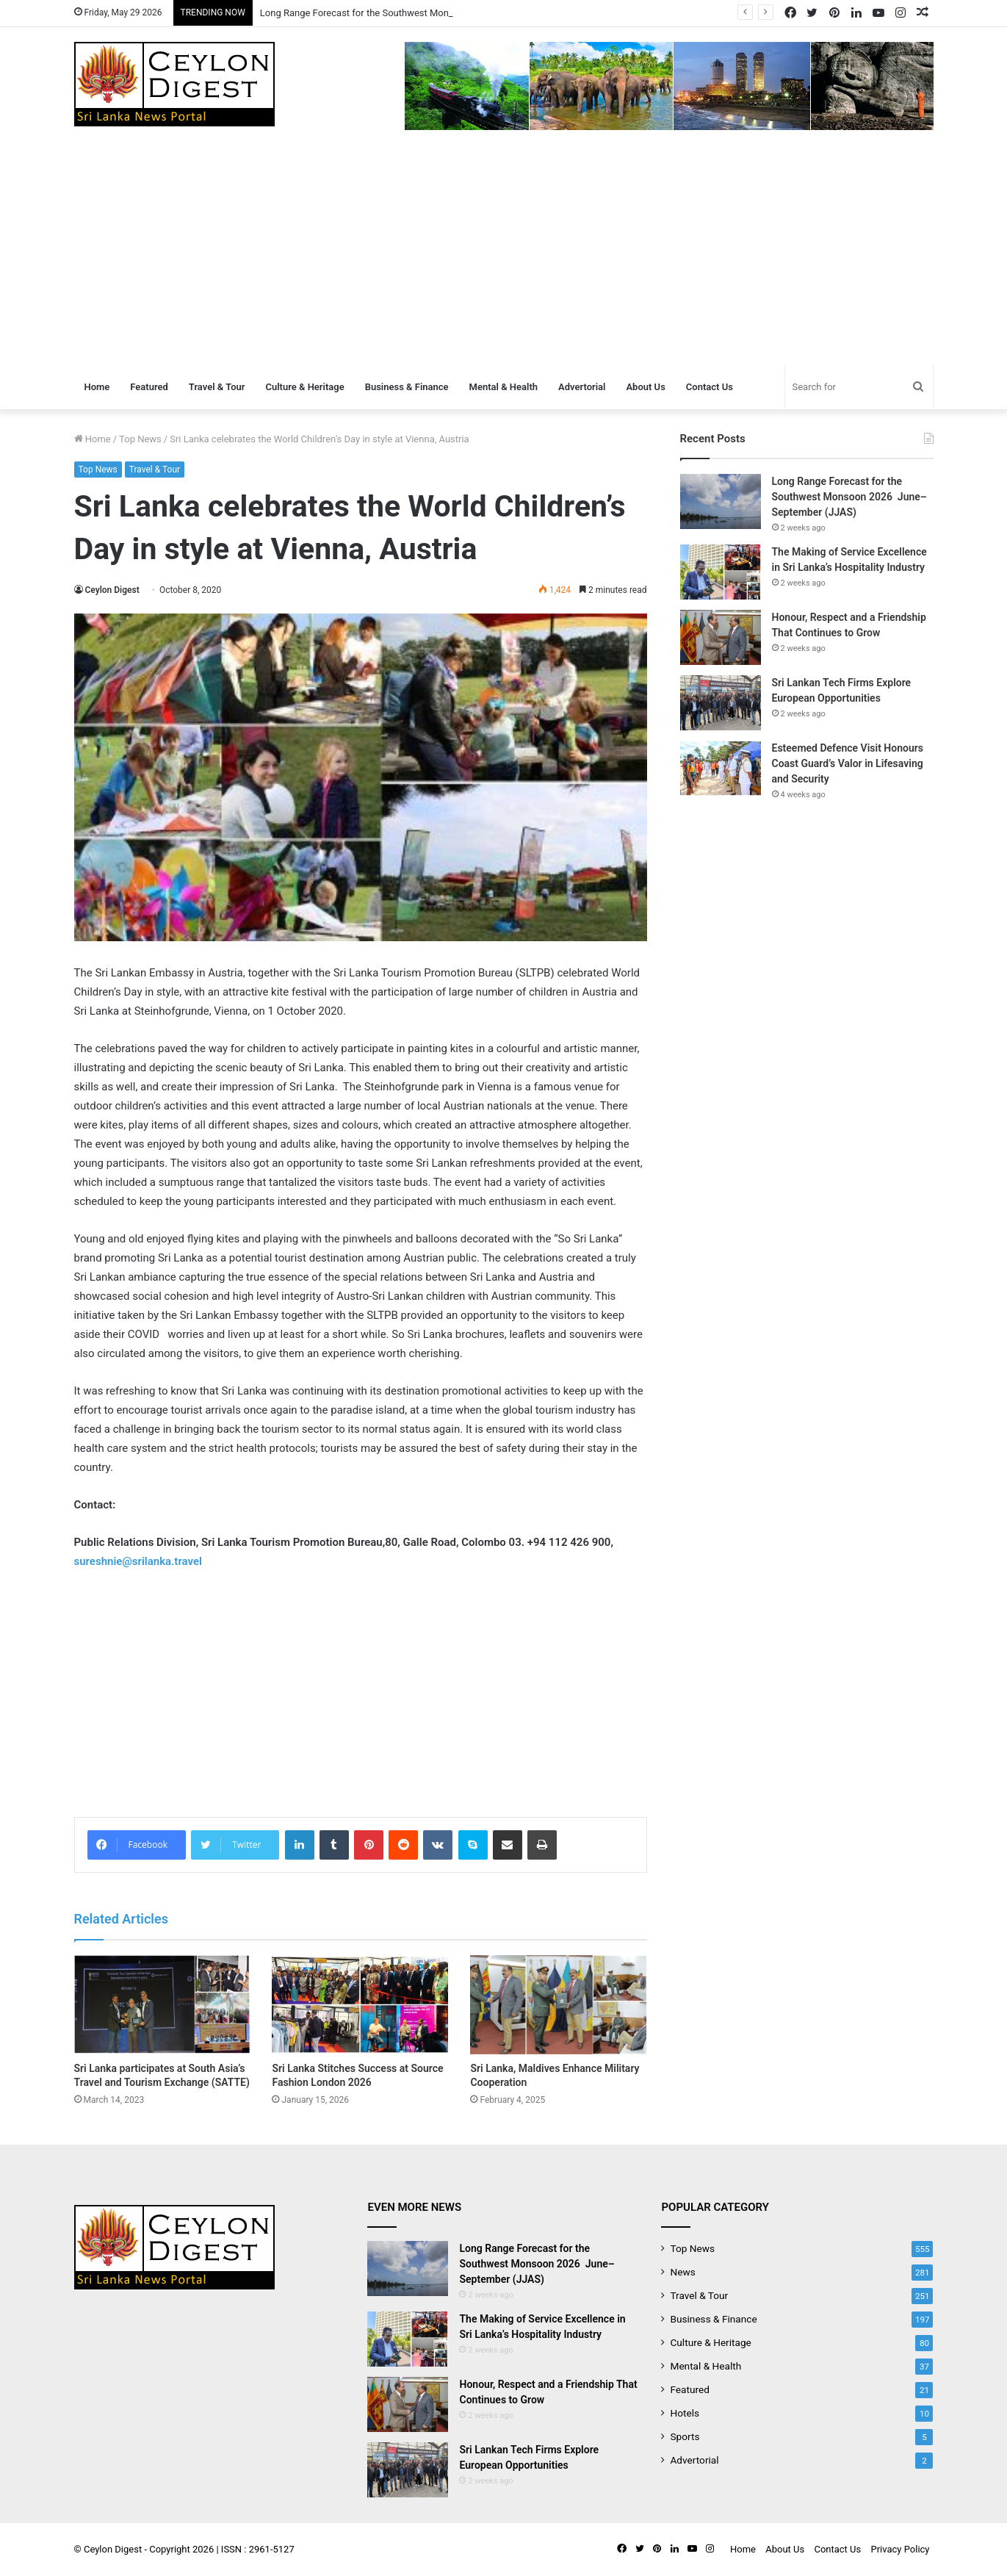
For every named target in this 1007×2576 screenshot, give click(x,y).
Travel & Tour (217, 386)
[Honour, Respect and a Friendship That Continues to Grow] (720, 637)
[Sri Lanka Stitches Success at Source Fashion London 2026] (360, 2004)
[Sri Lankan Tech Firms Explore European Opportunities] (720, 702)
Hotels (684, 2413)
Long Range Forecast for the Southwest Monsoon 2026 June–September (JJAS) (849, 496)
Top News (140, 439)
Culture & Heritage (304, 386)
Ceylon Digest (112, 590)
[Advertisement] (504, 255)
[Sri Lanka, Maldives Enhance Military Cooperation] (558, 2004)
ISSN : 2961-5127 (258, 2549)
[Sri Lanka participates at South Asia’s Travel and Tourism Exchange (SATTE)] (162, 2004)
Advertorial (581, 386)
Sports (684, 2436)
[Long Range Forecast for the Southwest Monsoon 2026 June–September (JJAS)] (720, 501)
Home (97, 386)
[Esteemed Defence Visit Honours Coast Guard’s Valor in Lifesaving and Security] (720, 768)
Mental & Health (503, 386)
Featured (149, 386)
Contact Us (709, 386)
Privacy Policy (899, 2549)
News (682, 2272)
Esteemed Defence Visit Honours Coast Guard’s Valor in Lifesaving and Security (847, 763)
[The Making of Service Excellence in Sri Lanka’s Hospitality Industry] (720, 572)
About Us (645, 386)
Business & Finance (407, 386)
